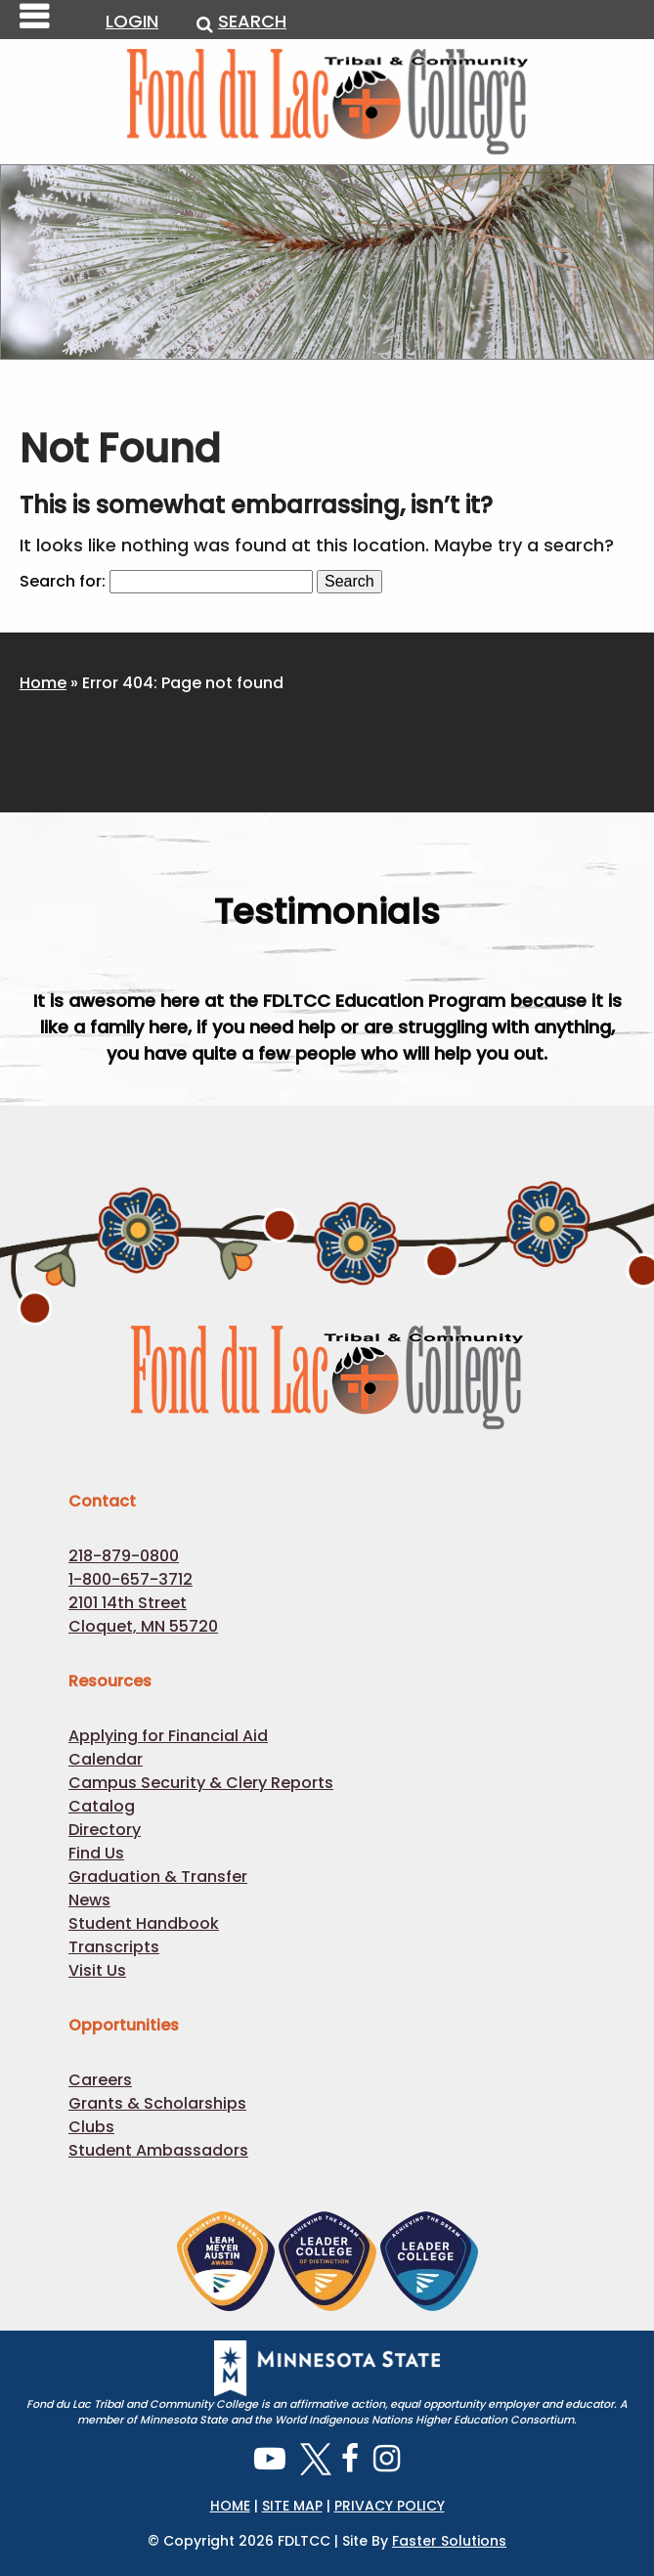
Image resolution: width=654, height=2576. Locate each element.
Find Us (96, 1853)
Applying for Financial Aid (168, 1736)
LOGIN (132, 21)
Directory (104, 1829)
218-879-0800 (123, 1556)
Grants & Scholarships (157, 2103)
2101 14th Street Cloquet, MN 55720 (143, 1614)
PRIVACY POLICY (389, 2505)
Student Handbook (143, 1923)
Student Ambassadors (158, 2150)
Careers (100, 2080)
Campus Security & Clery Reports (200, 1782)
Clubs (91, 2127)
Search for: (63, 581)
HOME (230, 2505)
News (89, 1900)
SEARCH (241, 21)
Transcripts (113, 1947)
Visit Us (97, 1970)
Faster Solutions (449, 2541)
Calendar (105, 1759)
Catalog (101, 1806)
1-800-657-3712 (130, 1579)
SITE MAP (292, 2505)
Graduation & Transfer (157, 1876)
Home (43, 683)
